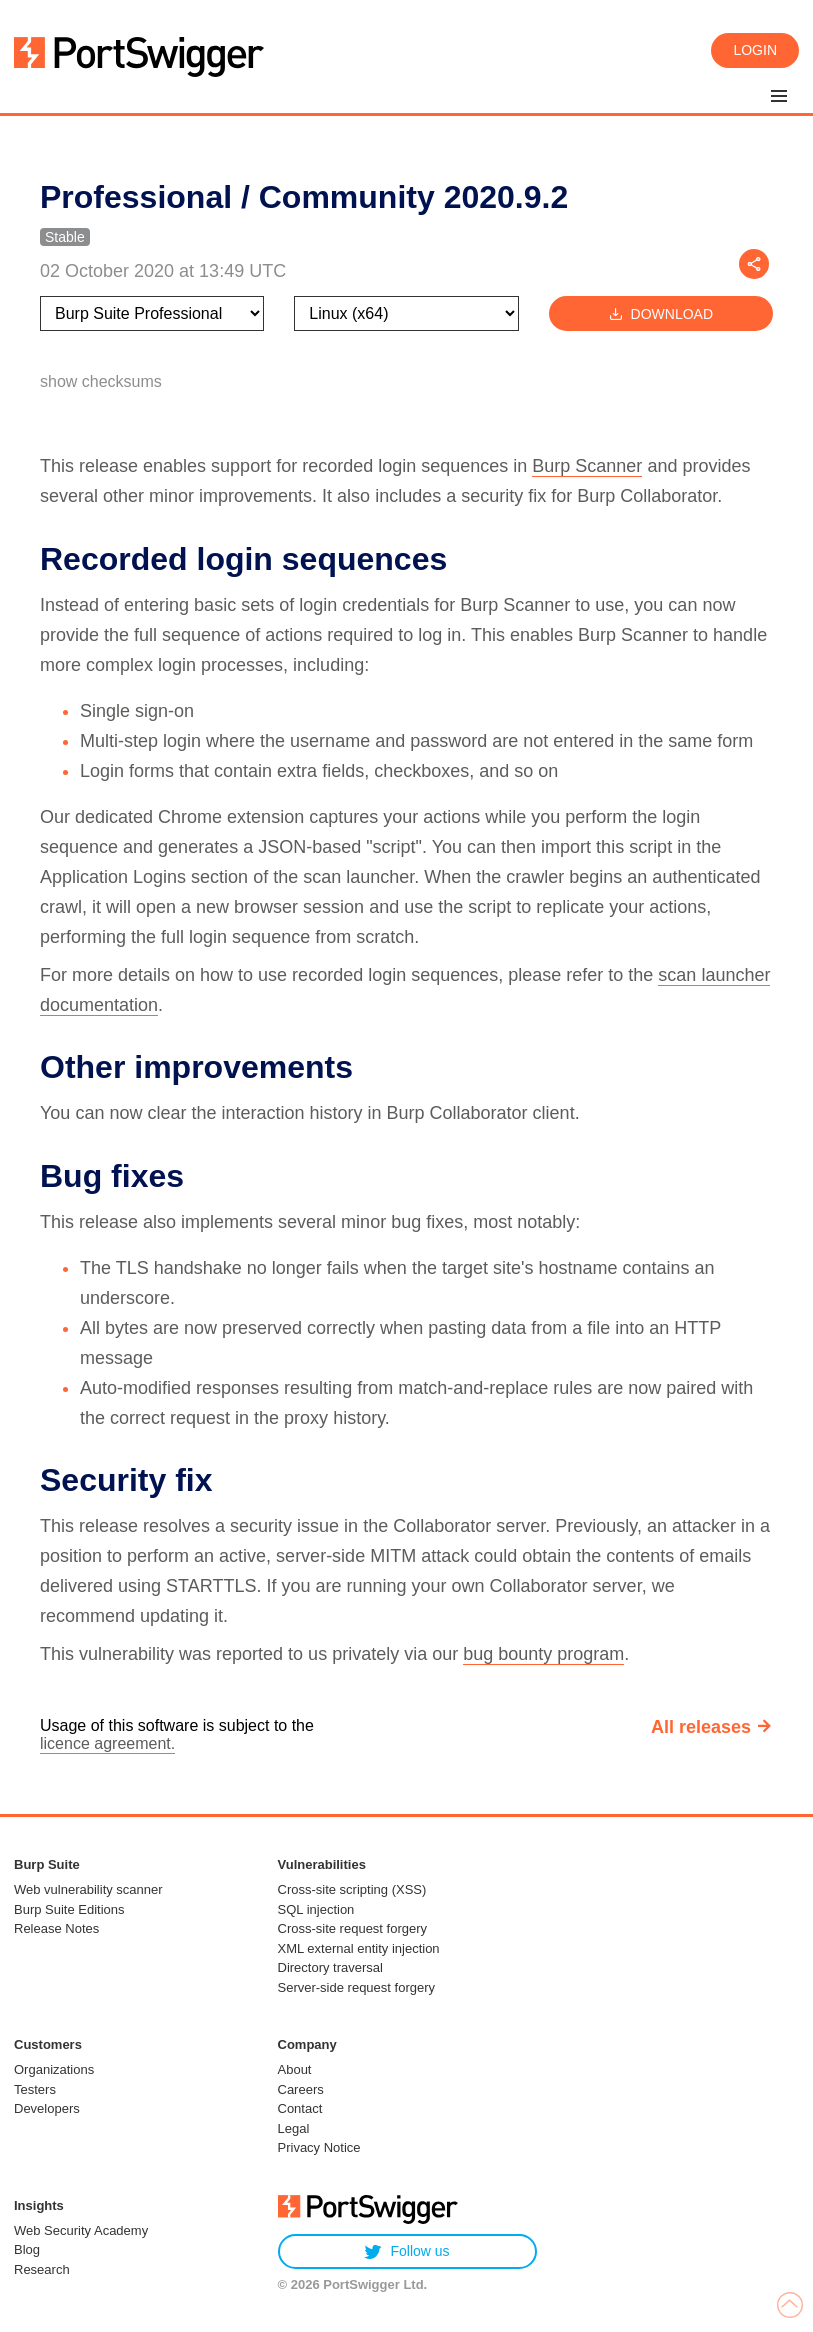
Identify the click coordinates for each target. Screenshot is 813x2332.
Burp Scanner (587, 466)
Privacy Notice (319, 2147)
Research (42, 2269)
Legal (294, 2128)
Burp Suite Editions (69, 1909)
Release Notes (56, 1928)
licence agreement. (107, 1743)
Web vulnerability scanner (88, 1889)
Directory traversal (330, 1967)
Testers (35, 2089)
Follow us (406, 2251)
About (295, 2069)
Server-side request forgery (357, 1987)
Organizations (54, 2069)
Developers (47, 2108)
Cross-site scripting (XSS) (352, 1889)
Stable (65, 237)
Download (661, 313)
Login (755, 50)
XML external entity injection (359, 1948)
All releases (701, 1727)
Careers (301, 2089)
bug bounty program (543, 1654)
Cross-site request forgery (353, 1928)
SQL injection (316, 1909)
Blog (27, 2249)
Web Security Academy (81, 2230)
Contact (300, 2108)
